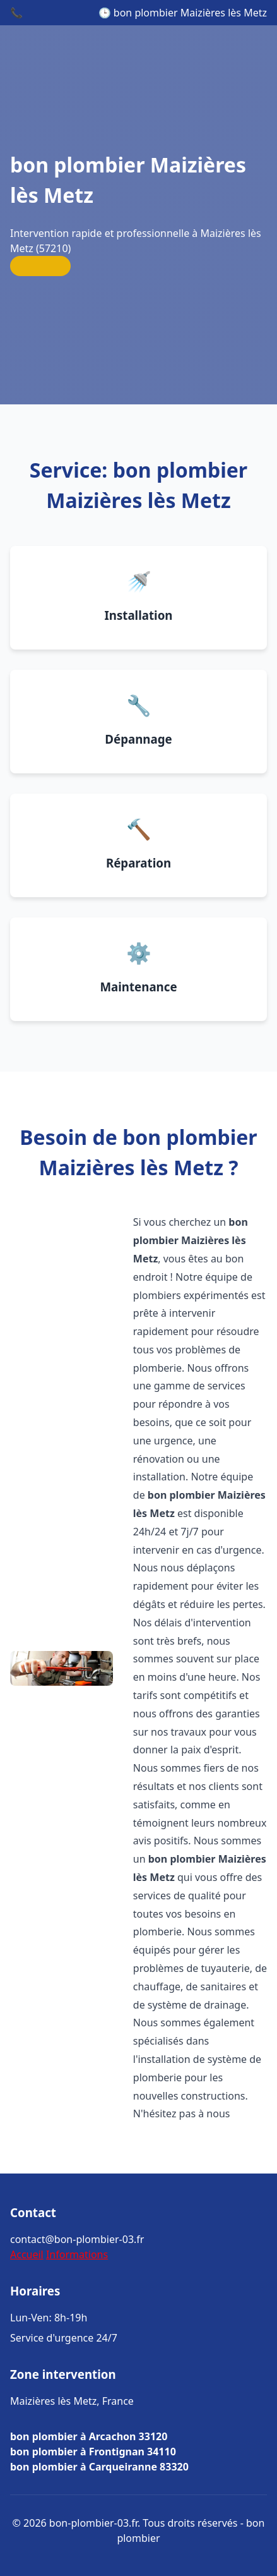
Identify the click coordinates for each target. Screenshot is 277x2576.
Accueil (27, 2254)
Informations (77, 2254)
